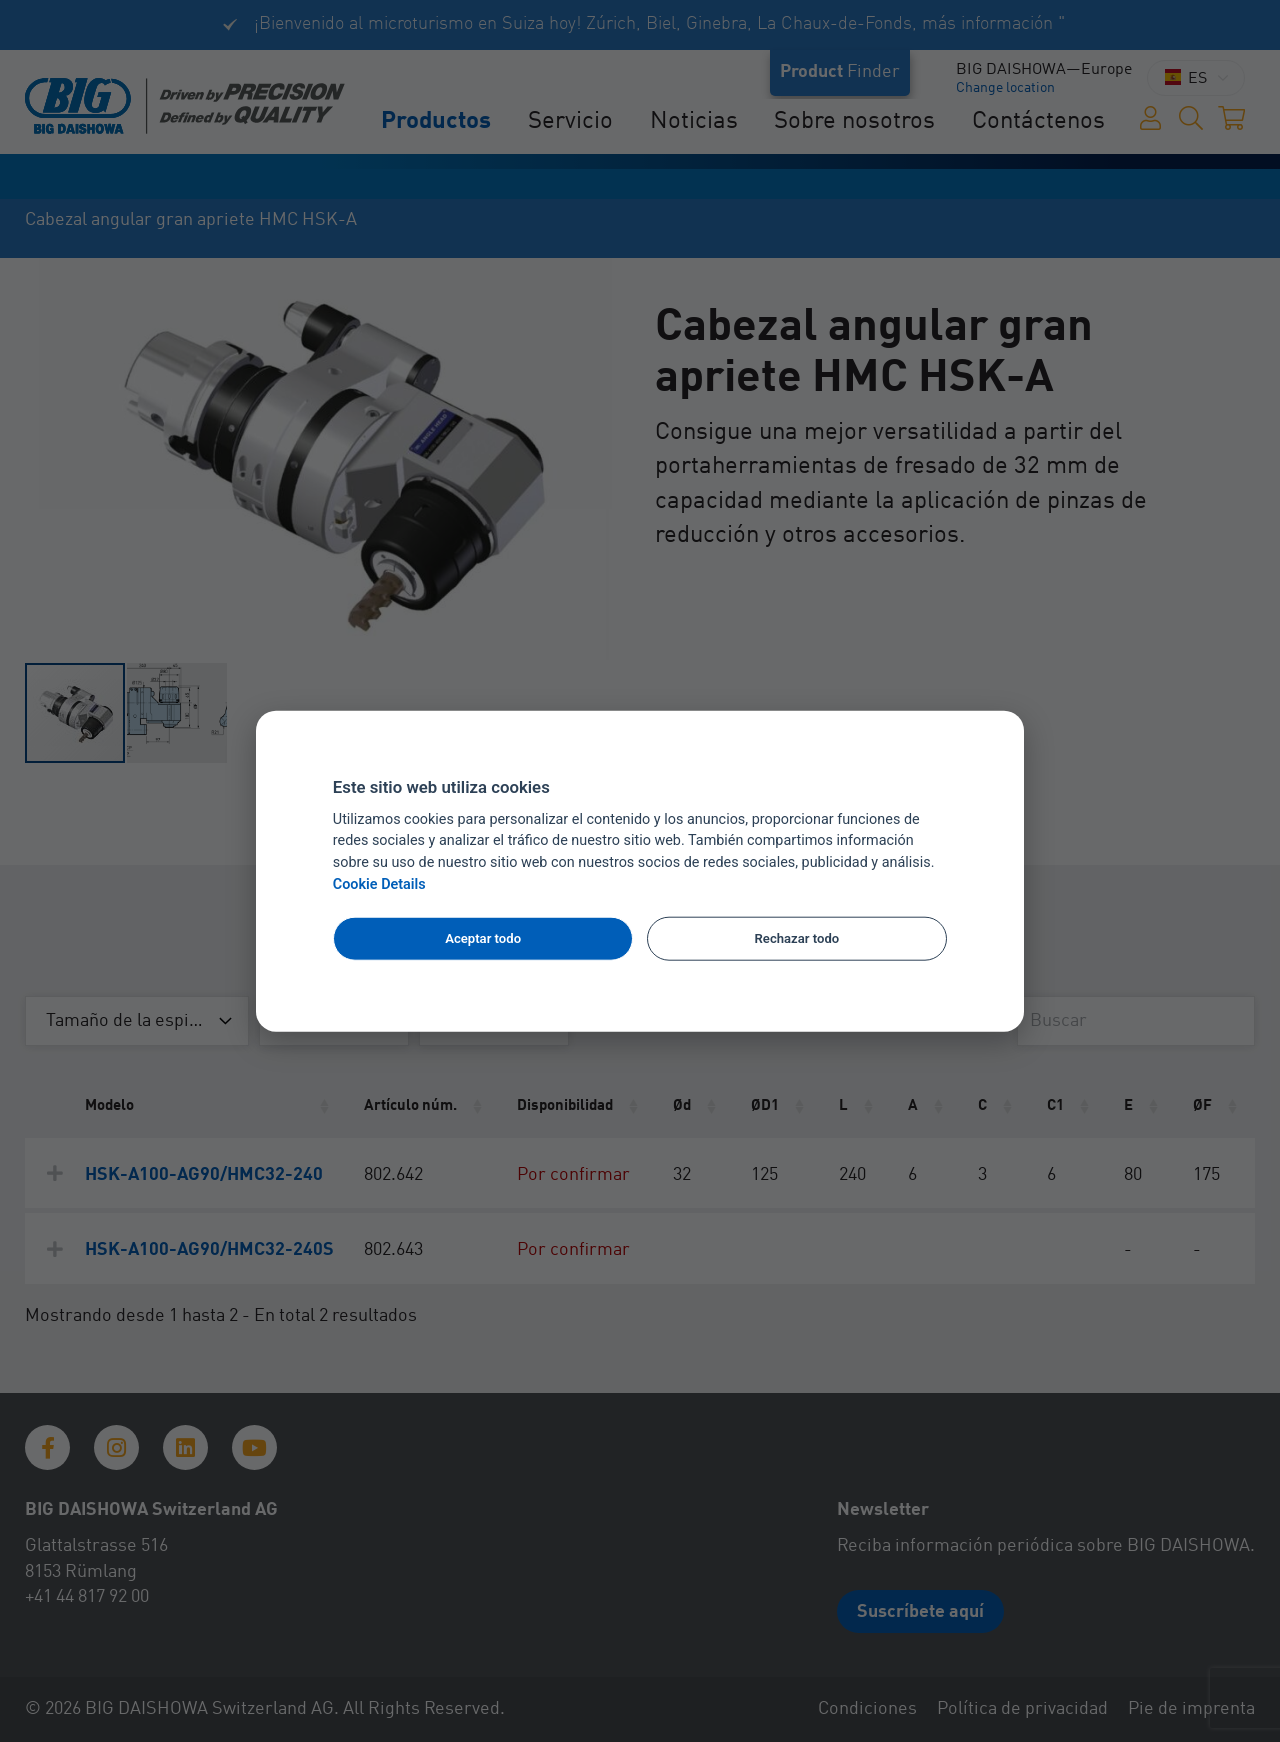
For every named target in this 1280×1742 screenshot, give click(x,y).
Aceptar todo (483, 938)
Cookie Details (379, 884)
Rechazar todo (797, 938)
